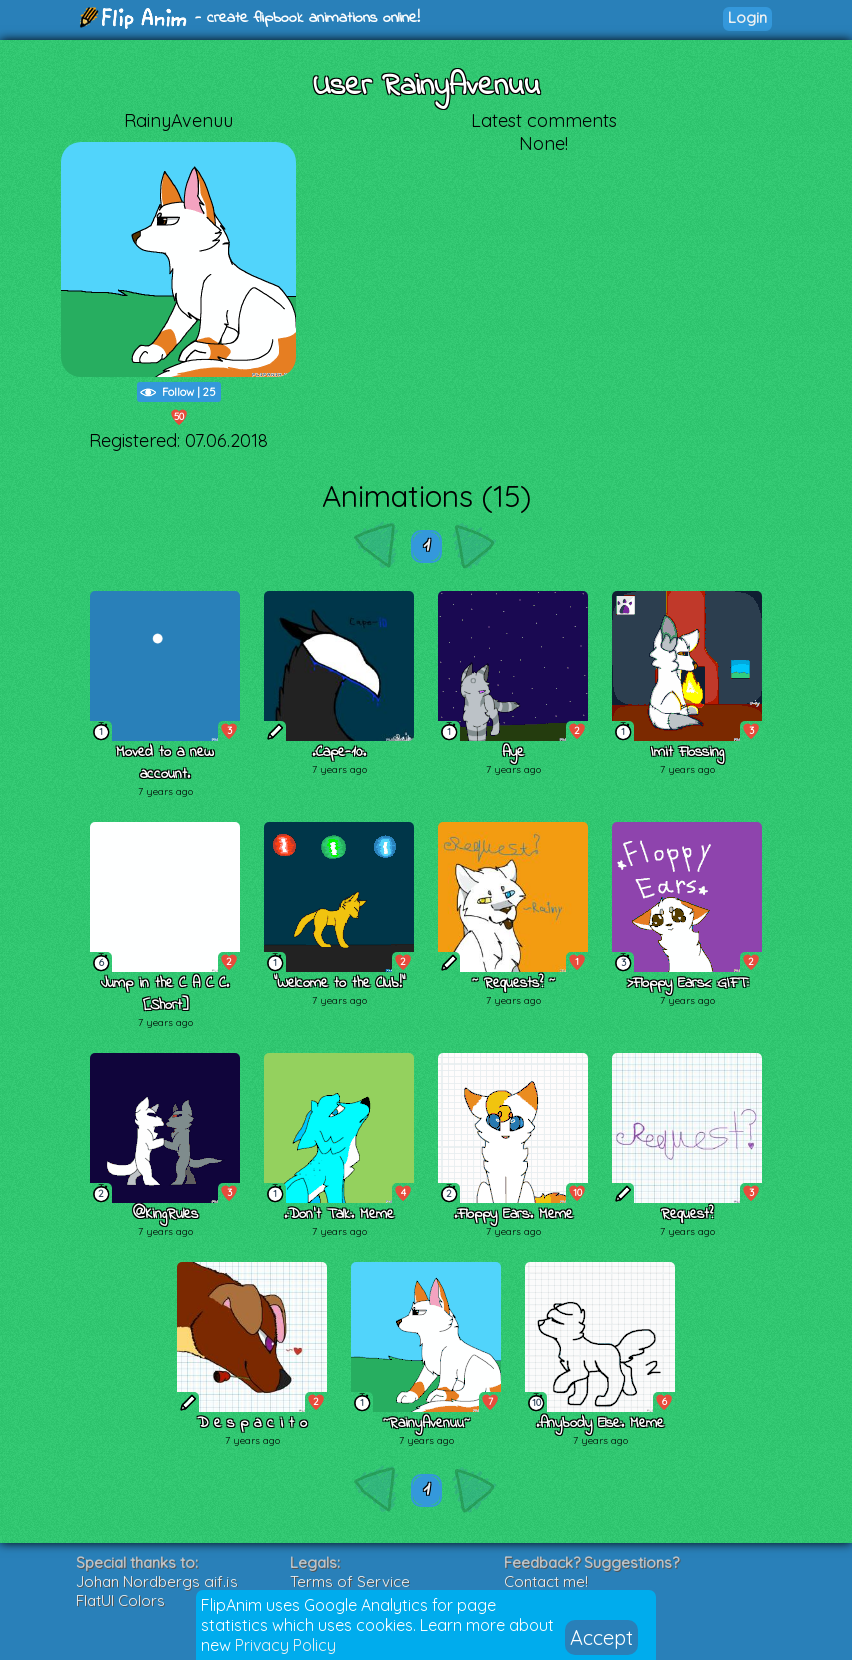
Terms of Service (350, 1581)
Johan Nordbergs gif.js (157, 1581)
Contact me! (546, 1581)
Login (747, 17)
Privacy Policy (285, 1645)
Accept (601, 1637)
